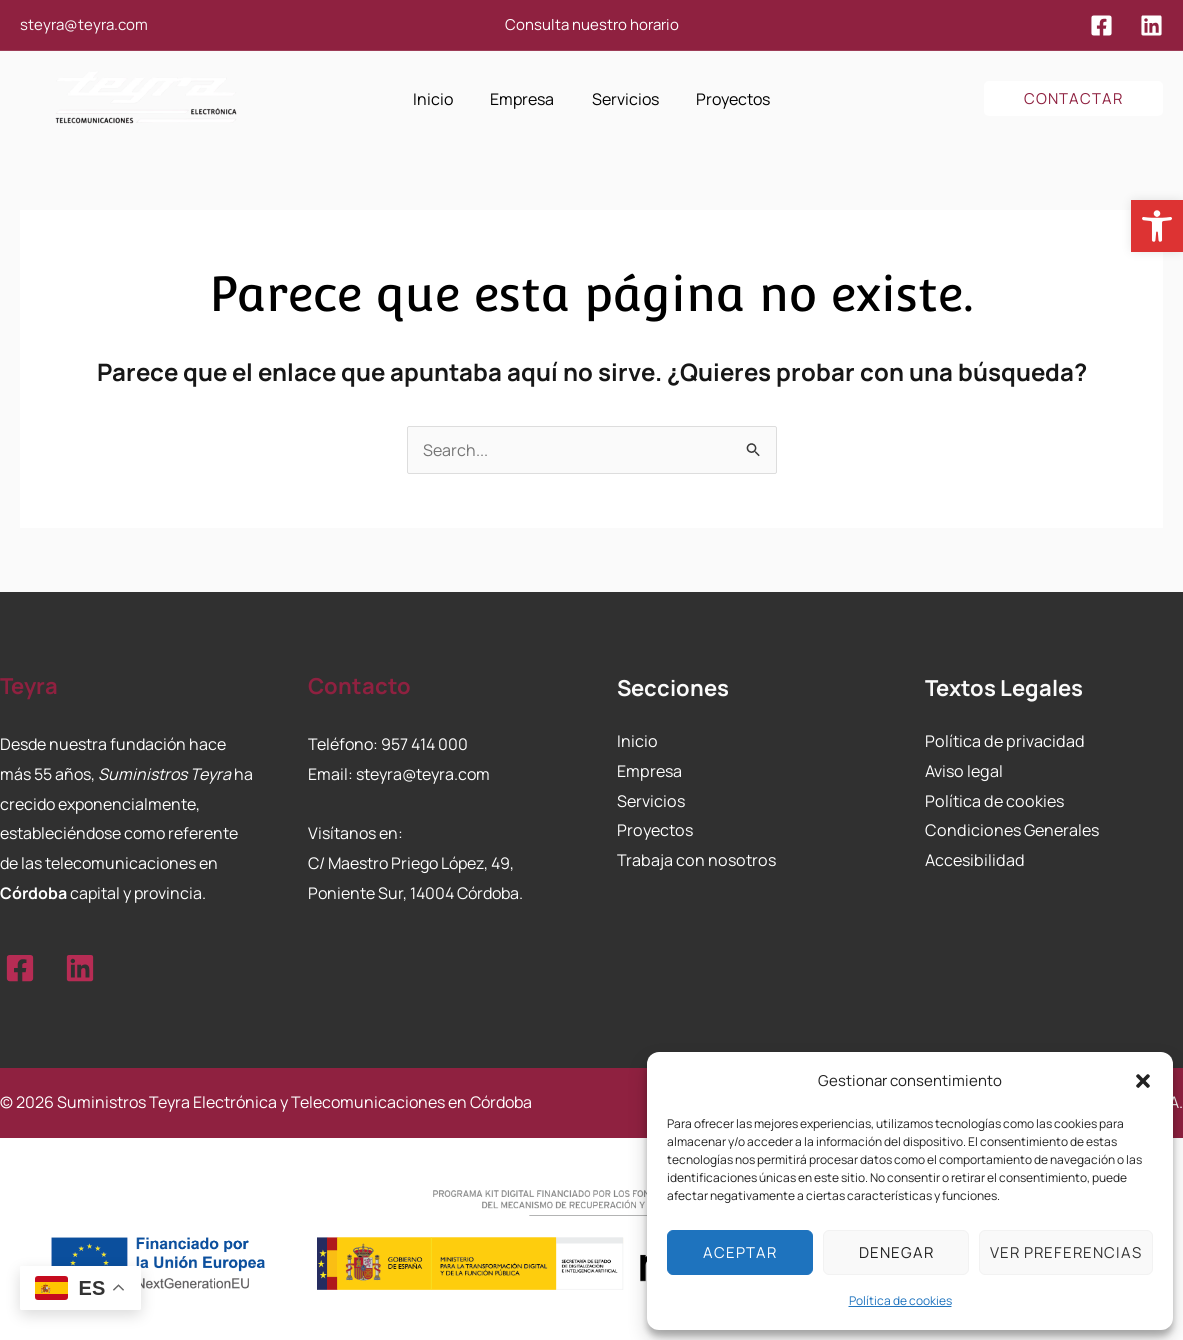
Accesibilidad (973, 860)
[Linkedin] (1151, 25)
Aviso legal (963, 771)
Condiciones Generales (1010, 830)
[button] (1157, 226)
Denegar (896, 1252)
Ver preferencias (1066, 1252)
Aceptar (740, 1252)
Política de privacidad (1002, 741)
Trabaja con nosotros (694, 860)
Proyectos (654, 830)
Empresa (649, 771)
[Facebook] (1101, 25)
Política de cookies (900, 1300)
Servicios (650, 800)
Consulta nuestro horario (592, 24)
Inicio (637, 741)
